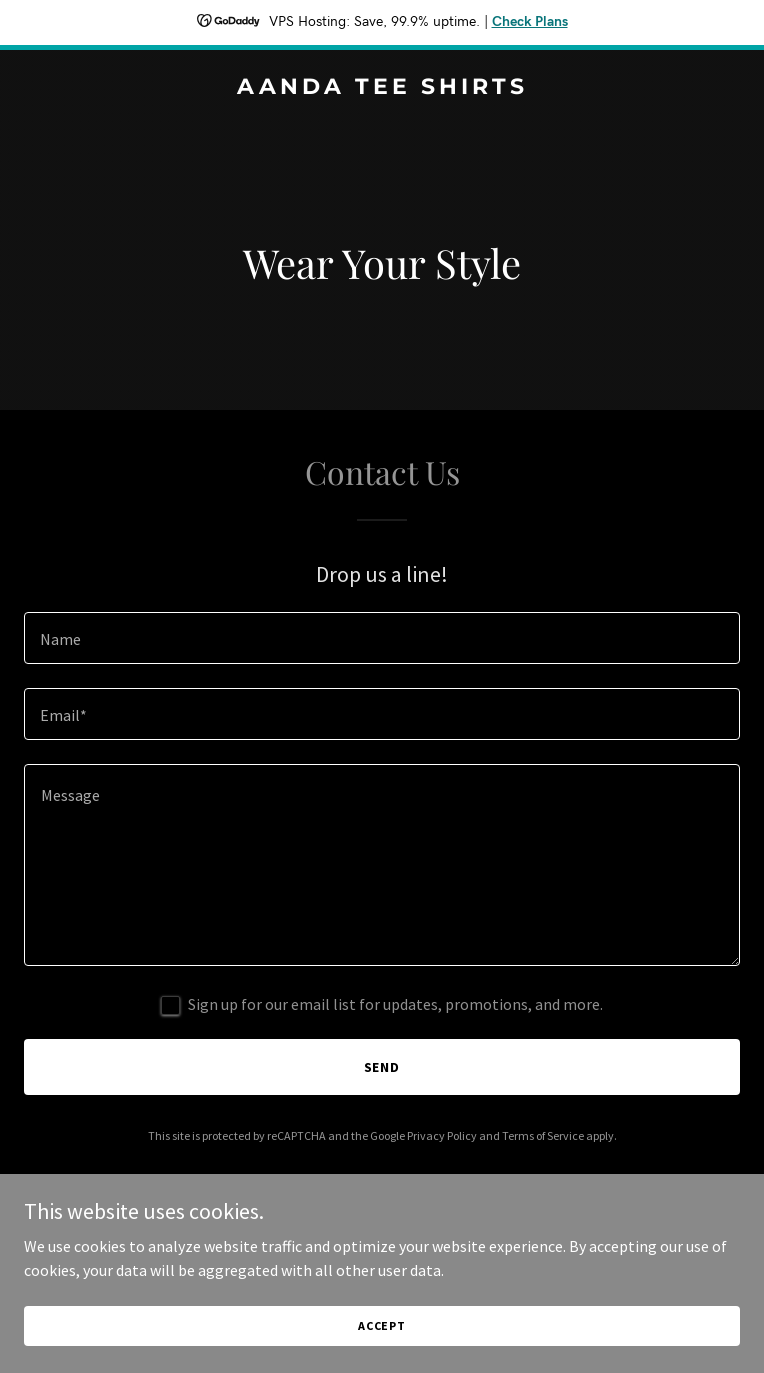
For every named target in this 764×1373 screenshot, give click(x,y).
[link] (382, 88)
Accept (382, 1325)
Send (382, 1067)
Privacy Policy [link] (442, 1135)
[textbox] (382, 638)
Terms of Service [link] (543, 1135)
